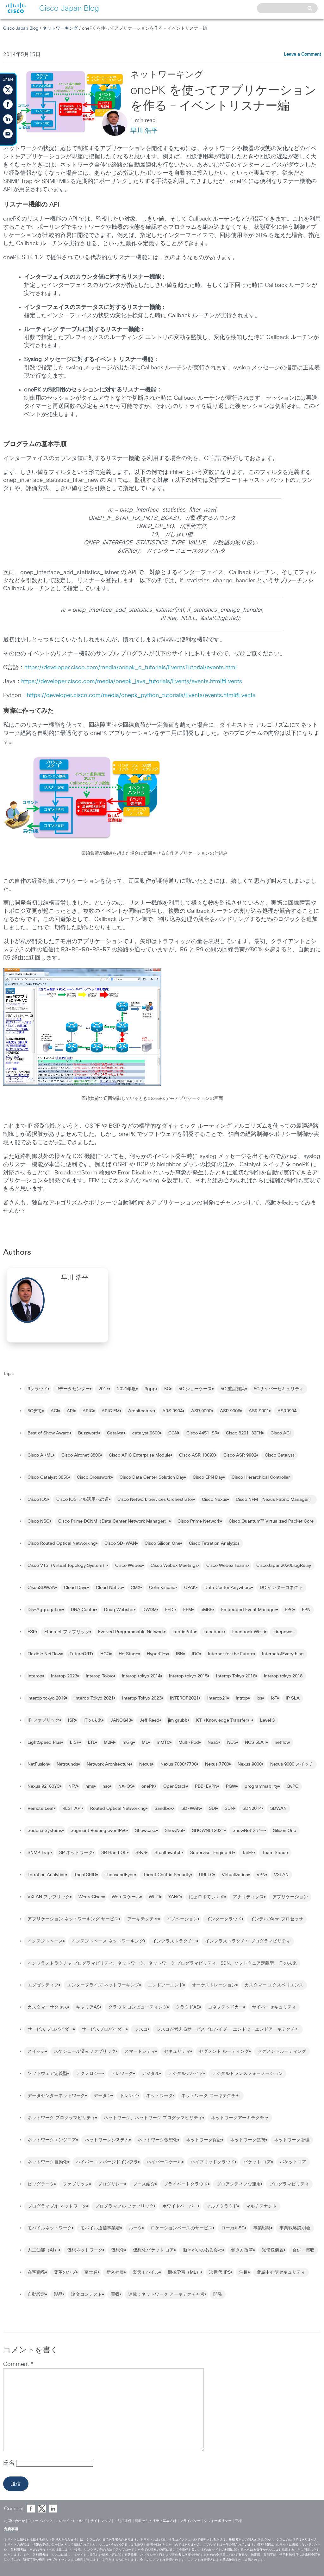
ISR (71, 1720)
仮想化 (117, 2250)
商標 (238, 2521)
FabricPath (183, 1632)
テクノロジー (89, 2073)
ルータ (135, 2228)
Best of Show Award (49, 1433)
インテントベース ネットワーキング (108, 1941)
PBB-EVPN (206, 1786)
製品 (58, 2294)
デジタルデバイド (185, 2073)
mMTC (163, 1742)
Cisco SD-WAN (120, 1543)
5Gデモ (35, 1411)
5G (167, 1389)
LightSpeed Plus (44, 1742)
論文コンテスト (86, 2294)
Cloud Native (109, 1587)
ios (259, 1698)
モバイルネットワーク (50, 2228)
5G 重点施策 (233, 1389)
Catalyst (115, 1433)
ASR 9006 (230, 1411)
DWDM (149, 1610)
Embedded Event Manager (248, 1610)
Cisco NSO (39, 1521)
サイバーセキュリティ (274, 2007)
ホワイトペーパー (180, 2206)
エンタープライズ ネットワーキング (103, 1985)
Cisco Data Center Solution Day (152, 1477)
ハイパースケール (164, 2162)
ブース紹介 (144, 2184)
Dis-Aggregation (45, 1610)
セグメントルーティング (282, 2051)
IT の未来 (93, 1720)
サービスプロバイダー (104, 2029)
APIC (88, 1411)
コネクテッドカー (225, 2007)
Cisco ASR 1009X (197, 1455)
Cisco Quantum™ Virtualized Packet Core (271, 1521)
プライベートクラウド (186, 2184)
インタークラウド (224, 1919)
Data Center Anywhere (227, 1587)
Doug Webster (119, 1610)
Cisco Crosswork (94, 1477)
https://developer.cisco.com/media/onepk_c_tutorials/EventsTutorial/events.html (130, 667)
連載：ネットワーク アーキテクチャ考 (166, 2294)
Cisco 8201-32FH (244, 1433)
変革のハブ (65, 2272)
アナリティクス (248, 1897)
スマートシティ (139, 2051)
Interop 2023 (64, 1676)
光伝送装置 (273, 2250)
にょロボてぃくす (206, 1897)
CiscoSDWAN (41, 1587)
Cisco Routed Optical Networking (62, 1543)
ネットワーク (159, 2096)
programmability (261, 1786)
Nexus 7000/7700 (178, 1764)
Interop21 (217, 1698)
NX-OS (125, 1786)
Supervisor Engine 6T (212, 1853)
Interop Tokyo (100, 1676)
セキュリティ (177, 2051)
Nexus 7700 (217, 1764)
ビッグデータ (41, 2184)
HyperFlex (157, 1654)
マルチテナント (261, 2206)
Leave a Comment (302, 54)
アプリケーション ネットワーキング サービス (73, 1919)
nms (89, 1786)
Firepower (283, 1632)
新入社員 (115, 2272)
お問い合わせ (14, 2521)
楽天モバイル (146, 2272)
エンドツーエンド (165, 1985)
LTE (91, 1742)
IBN (179, 1654)
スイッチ (36, 2051)
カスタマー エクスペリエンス (274, 1985)
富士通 (91, 2272)
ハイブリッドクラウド (212, 2162)
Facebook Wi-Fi (248, 1632)
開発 (217, 2294)
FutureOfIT (81, 1654)
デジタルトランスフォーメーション (247, 2073)
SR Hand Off (114, 1853)
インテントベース (45, 1941)
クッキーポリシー (218, 2521)
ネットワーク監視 (247, 2140)
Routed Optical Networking (118, 1808)
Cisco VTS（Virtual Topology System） (67, 1565)
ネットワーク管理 (291, 2140)
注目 (243, 2272)
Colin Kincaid (162, 1587)
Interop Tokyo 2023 (141, 1698)
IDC (195, 1654)
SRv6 (140, 1853)
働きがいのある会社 (202, 2250)
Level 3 (267, 1720)
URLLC (206, 1875)
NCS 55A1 (255, 1742)
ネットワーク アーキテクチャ (210, 2096)
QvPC (292, 1786)
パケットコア (293, 2162)
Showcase (145, 1830)
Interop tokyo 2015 (188, 1676)
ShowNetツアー (249, 1830)
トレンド (129, 2096)
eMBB (207, 1610)
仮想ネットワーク (85, 2250)
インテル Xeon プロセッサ (276, 1919)
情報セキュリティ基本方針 (156, 2521)
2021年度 (126, 1389)
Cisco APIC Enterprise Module (140, 1455)
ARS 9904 (172, 1411)
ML (145, 1742)
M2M (109, 1742)
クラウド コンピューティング (137, 2007)
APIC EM (111, 1411)
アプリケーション (290, 1897)
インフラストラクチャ (174, 1941)
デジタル (150, 2073)
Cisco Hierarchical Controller (261, 1477)
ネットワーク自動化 (47, 2162)
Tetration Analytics (46, 1875)
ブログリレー (111, 2184)
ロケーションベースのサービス (182, 2228)
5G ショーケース (195, 1389)
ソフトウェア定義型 (47, 2073)
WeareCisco (90, 1897)
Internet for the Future (230, 1654)
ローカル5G (233, 2228)
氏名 (9, 2463)
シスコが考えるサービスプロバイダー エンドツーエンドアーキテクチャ (227, 2029)
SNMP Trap (39, 1853)
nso (106, 1786)
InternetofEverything (283, 1654)
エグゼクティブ (43, 1985)
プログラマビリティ (289, 2184)
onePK (148, 1786)
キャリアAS (88, 2007)
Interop (35, 1676)
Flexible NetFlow (44, 1654)
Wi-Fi (154, 1897)
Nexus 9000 (250, 1764)
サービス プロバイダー (50, 2029)
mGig (127, 1742)
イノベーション (182, 1919)
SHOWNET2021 (208, 1830)
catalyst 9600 (146, 1433)
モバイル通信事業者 (100, 2228)
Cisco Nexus (214, 1499)
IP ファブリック (43, 1720)
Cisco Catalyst (279, 1455)
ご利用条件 (123, 2521)
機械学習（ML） (184, 2272)
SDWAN (278, 1808)
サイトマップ (100, 2521)
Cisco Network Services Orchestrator (155, 1499)
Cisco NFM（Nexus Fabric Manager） (274, 1499)
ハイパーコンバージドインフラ (107, 2162)
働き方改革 (242, 2250)
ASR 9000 (201, 1411)
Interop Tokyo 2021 (94, 1698)
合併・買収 (303, 2250)
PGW (231, 1786)
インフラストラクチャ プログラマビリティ (247, 1941)
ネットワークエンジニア (52, 2140)
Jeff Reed (149, 1720)
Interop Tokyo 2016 (235, 1676)
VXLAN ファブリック (49, 1897)
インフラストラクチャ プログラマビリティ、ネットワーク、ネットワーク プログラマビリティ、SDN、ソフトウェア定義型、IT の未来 (162, 1963)
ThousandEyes (119, 1875)
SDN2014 (252, 1808)
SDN (229, 1808)
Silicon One (284, 1830)
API (70, 1411)
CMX (135, 1587)
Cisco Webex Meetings (174, 1565)
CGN (173, 1433)
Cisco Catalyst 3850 (48, 1477)
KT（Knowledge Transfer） (224, 1720)
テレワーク (122, 2073)
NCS (231, 1742)
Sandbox (163, 1808)
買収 (115, 2294)
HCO (105, 1654)
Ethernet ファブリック (67, 1632)
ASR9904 (286, 1411)
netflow (282, 1742)
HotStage (128, 1654)
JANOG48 (120, 1720)
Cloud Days (75, 1587)
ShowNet (174, 1830)
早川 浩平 (144, 131)
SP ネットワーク (76, 1853)
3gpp (150, 1389)
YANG (174, 1897)
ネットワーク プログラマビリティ (61, 2118)
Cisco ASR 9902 (239, 1455)
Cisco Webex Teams (227, 1565)
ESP (32, 1632)
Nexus (145, 1764)
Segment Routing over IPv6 (99, 1830)
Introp (242, 1698)
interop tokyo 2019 (47, 1698)
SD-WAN (190, 1808)
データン (102, 2096)
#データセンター (73, 1389)
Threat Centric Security (166, 1875)
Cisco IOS (38, 1499)
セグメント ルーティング (224, 2051)
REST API (72, 1808)
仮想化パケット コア (153, 2250)
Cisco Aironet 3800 (80, 1455)
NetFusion (38, 1764)
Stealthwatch (168, 1853)
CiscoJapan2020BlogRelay (283, 1565)
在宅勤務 (36, 2272)
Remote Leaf (41, 1808)
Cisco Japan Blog (20, 28)
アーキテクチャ (142, 1919)
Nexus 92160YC (44, 1786)
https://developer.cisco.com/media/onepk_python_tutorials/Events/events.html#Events (141, 695)
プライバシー (190, 2521)
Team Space (275, 1853)
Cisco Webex (128, 1565)
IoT (274, 1698)
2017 (103, 1389)
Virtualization (235, 1875)
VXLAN (281, 1875)
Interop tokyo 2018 (283, 1676)
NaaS (213, 1742)
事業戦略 (262, 2228)
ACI (54, 1411)
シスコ (141, 2029)
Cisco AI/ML (40, 1455)
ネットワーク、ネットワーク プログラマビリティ (153, 2118)
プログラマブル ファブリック (124, 2206)
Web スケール (126, 1897)
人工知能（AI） (43, 2250)
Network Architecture (109, 1764)
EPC (289, 1610)
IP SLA (293, 1698)
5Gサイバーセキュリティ (279, 1389)
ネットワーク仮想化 (158, 2140)
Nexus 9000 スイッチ (291, 1764)
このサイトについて (71, 2521)
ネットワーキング (60, 28)
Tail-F (248, 1853)
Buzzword (88, 1433)
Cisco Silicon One (162, 1543)
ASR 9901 (259, 1411)
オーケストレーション (214, 1985)
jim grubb (178, 1720)
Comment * (18, 2364)
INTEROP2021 (184, 1698)
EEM (187, 1610)
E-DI (170, 1610)
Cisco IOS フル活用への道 (82, 1499)
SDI (212, 1808)
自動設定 (36, 2294)
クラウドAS (187, 2007)
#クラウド (38, 1389)
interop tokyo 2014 (141, 1676)
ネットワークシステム (107, 2140)
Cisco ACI (281, 1433)
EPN (306, 1610)
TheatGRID (85, 1875)
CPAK (190, 1587)
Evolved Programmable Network (131, 1632)
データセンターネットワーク (56, 2096)
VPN (261, 1875)
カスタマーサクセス (47, 2007)
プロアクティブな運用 (238, 2184)
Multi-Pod (188, 1742)
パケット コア (257, 2162)
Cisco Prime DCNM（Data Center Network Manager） (113, 1521)
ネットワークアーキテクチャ (240, 2118)
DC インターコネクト (281, 1587)
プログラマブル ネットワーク (57, 2206)
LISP (74, 1742)
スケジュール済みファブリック (85, 2051)
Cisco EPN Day (208, 1477)
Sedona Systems (45, 1830)
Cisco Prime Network (199, 1521)
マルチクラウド (221, 2206)
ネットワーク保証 (203, 2140)
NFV (72, 1786)
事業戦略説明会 (294, 2228)
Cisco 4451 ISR (201, 1433)
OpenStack (174, 1786)
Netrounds (67, 1764)
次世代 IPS (220, 2272)
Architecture (141, 1411)
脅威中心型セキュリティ (281, 2272)
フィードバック (40, 2521)
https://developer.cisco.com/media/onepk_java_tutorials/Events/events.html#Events (131, 681)
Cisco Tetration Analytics (214, 1543)
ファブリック (76, 2184)
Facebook (213, 1632)
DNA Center (83, 1610)
